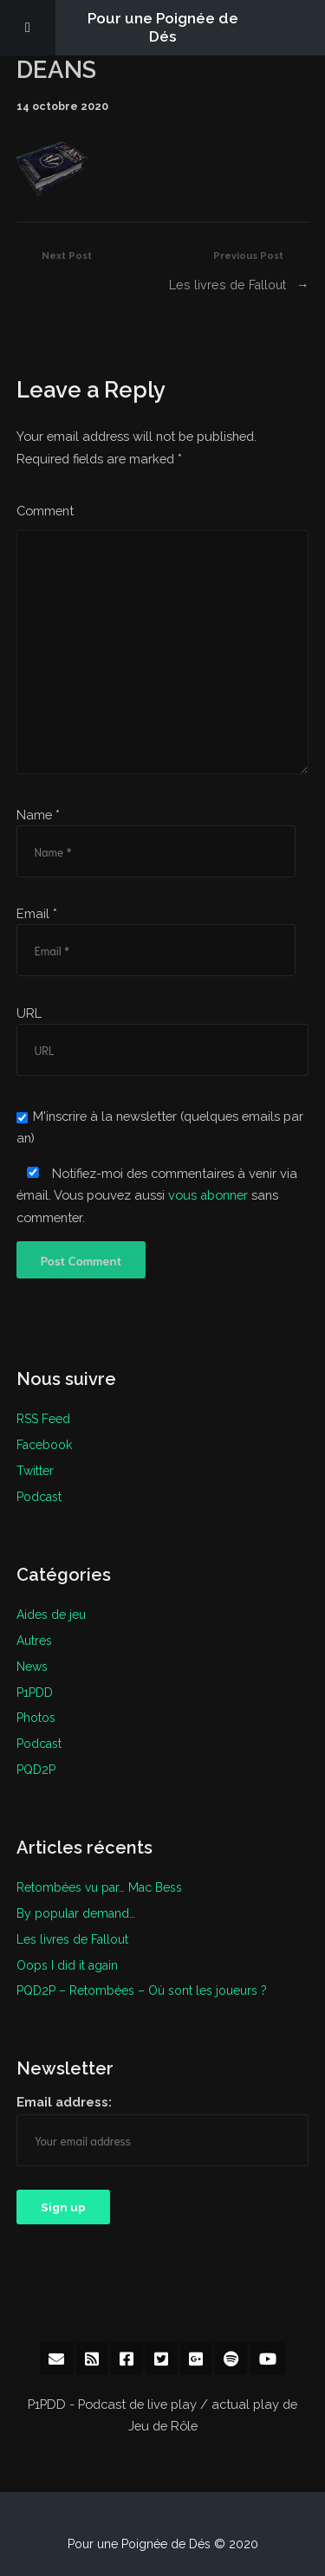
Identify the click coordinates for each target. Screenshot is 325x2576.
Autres (34, 1640)
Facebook (44, 1444)
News (32, 1666)
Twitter (35, 1470)
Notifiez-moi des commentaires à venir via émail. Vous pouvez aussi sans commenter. (156, 1195)
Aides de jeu (51, 1614)
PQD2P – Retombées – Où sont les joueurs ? (141, 1990)
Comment (45, 510)
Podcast (39, 1496)
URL (29, 1013)
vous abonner (208, 1195)
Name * (38, 814)
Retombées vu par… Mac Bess (99, 1886)
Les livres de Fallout (227, 284)
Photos (35, 1717)
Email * (36, 913)
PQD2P (35, 1769)
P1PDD (34, 1692)
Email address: (64, 2101)
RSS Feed (43, 1419)
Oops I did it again (67, 1964)
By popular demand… (75, 1912)
